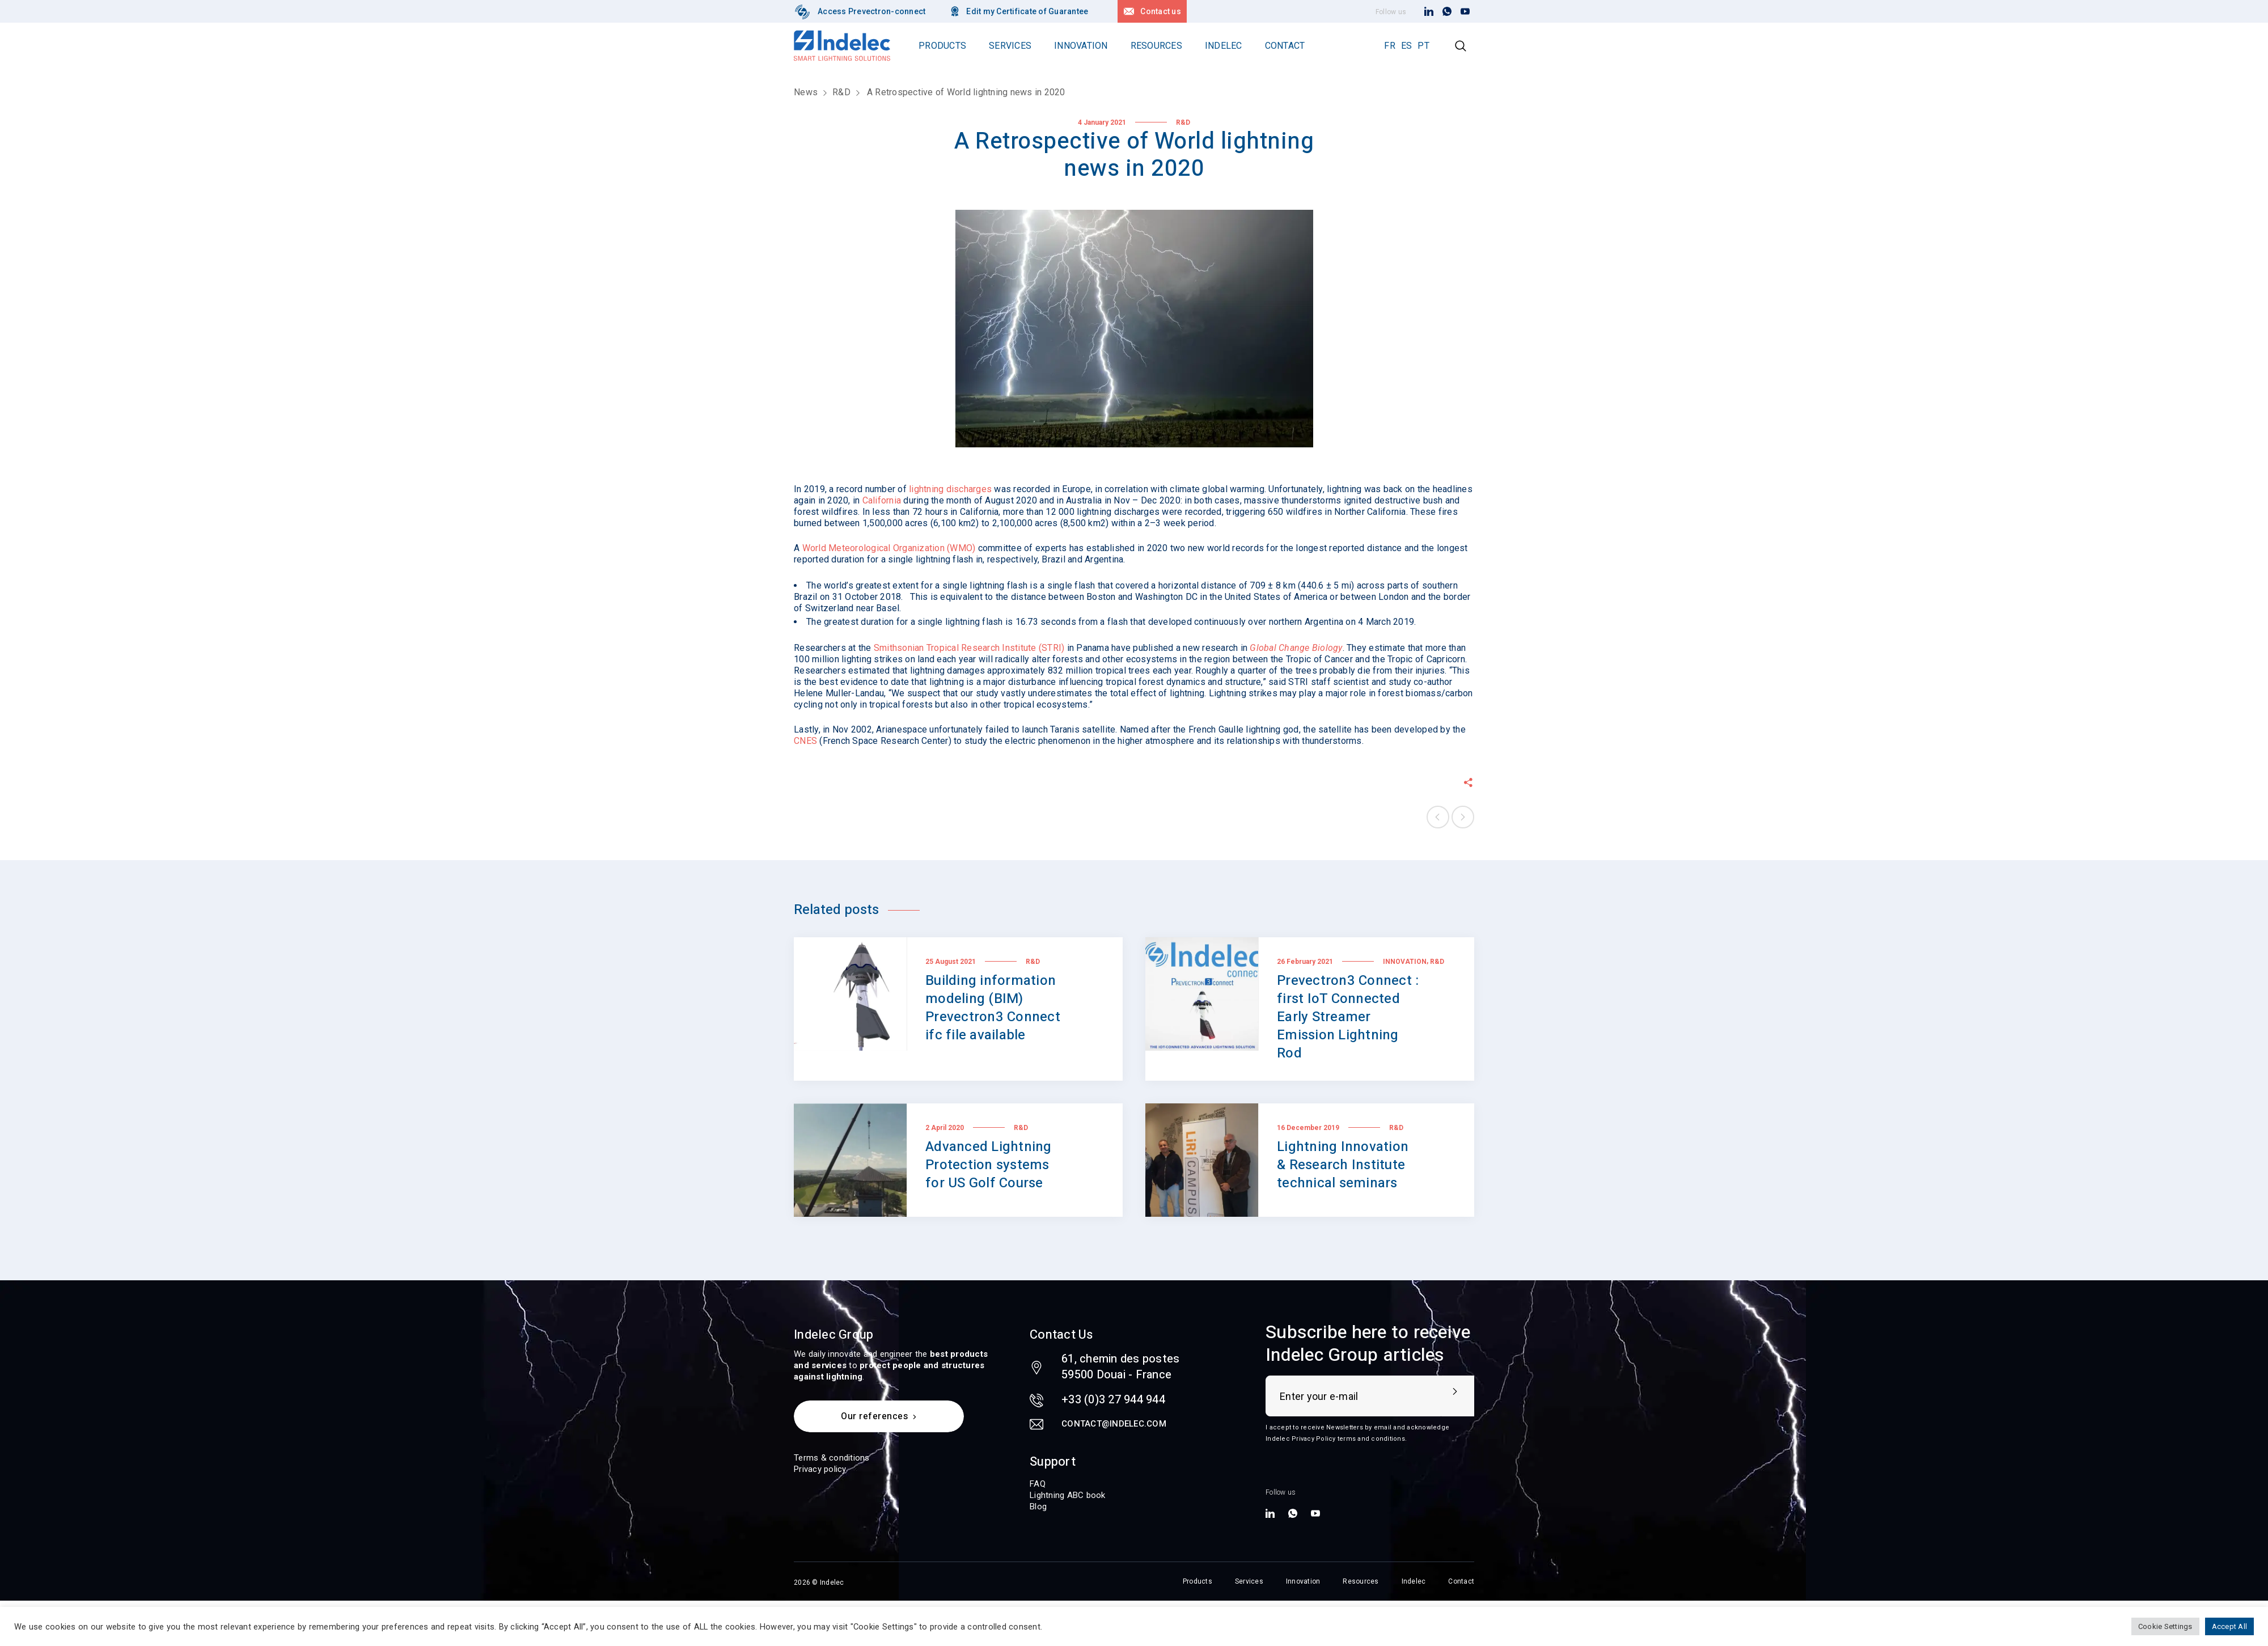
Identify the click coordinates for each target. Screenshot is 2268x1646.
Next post (1463, 817)
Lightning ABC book (1068, 1495)
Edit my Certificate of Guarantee (1027, 11)
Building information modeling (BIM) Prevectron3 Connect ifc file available (992, 1008)
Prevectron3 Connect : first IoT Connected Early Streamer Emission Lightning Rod (1348, 1017)
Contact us (1160, 11)
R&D (841, 92)
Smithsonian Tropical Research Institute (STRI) (969, 647)
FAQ (1038, 1484)
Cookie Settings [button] (2165, 1626)
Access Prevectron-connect (871, 11)
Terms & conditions (832, 1458)
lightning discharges (950, 489)
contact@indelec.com (1113, 1424)
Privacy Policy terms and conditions (1348, 1438)
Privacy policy (820, 1469)
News (806, 92)
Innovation (1405, 962)
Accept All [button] (2230, 1626)
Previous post (1438, 817)
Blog (1038, 1506)
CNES (805, 740)
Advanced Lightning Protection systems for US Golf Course (988, 1165)
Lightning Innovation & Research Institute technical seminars (1342, 1165)
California (882, 500)
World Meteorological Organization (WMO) (889, 548)
